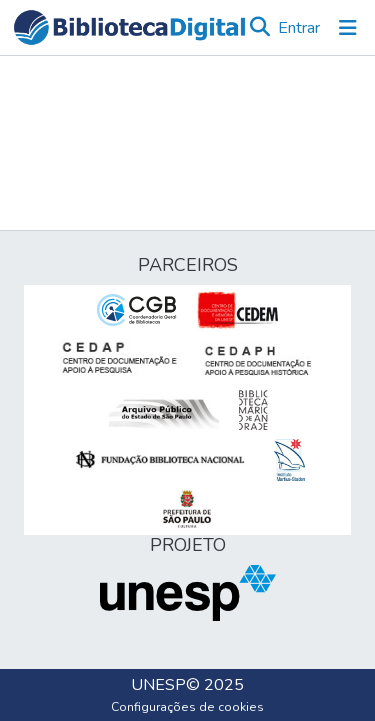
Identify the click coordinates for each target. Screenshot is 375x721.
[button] (129, 27)
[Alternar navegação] (348, 28)
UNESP (158, 685)
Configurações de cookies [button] (187, 707)
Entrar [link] (299, 28)
